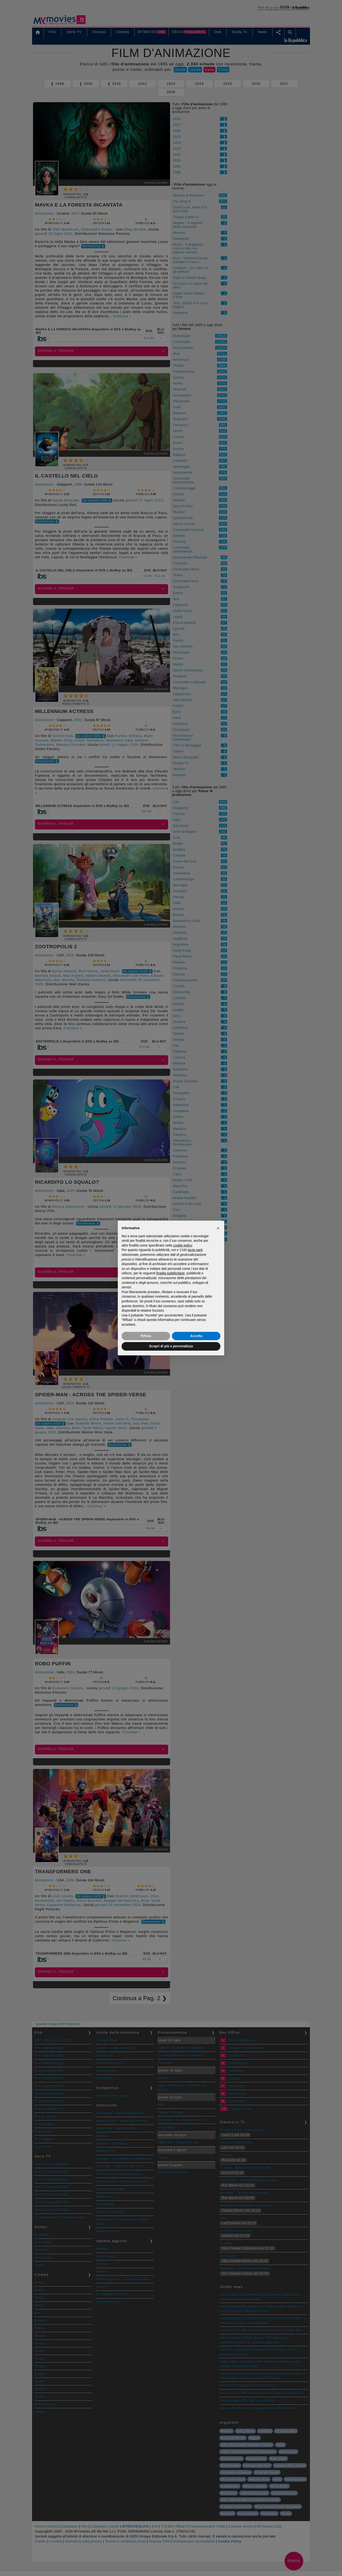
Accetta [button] (196, 1336)
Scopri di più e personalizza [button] (171, 1346)
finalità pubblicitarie (170, 1273)
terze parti (195, 1250)
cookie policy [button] (182, 1245)
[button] (218, 1228)
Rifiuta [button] (146, 1336)
